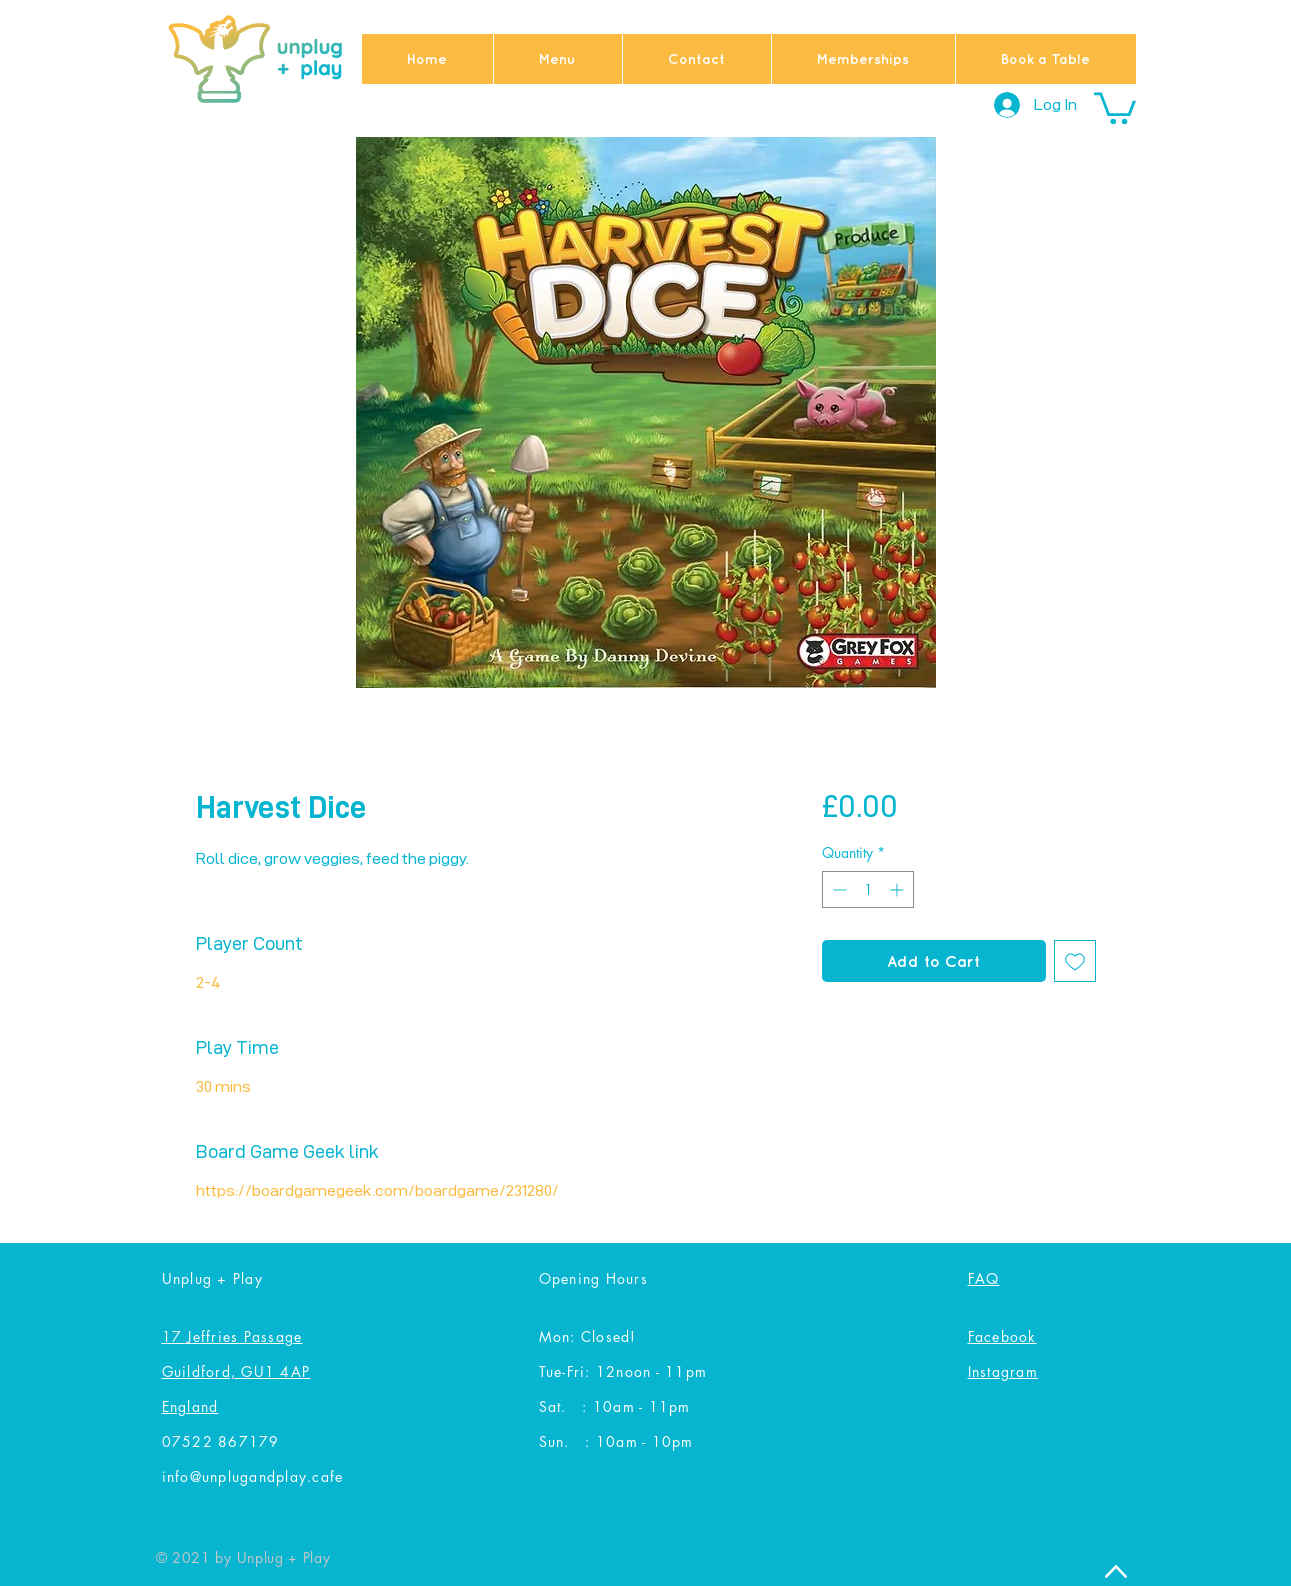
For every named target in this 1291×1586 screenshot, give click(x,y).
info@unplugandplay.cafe (253, 1476)
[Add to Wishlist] (1075, 961)
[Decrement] (837, 889)
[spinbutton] (868, 889)
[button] (1115, 106)
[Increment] (898, 889)
